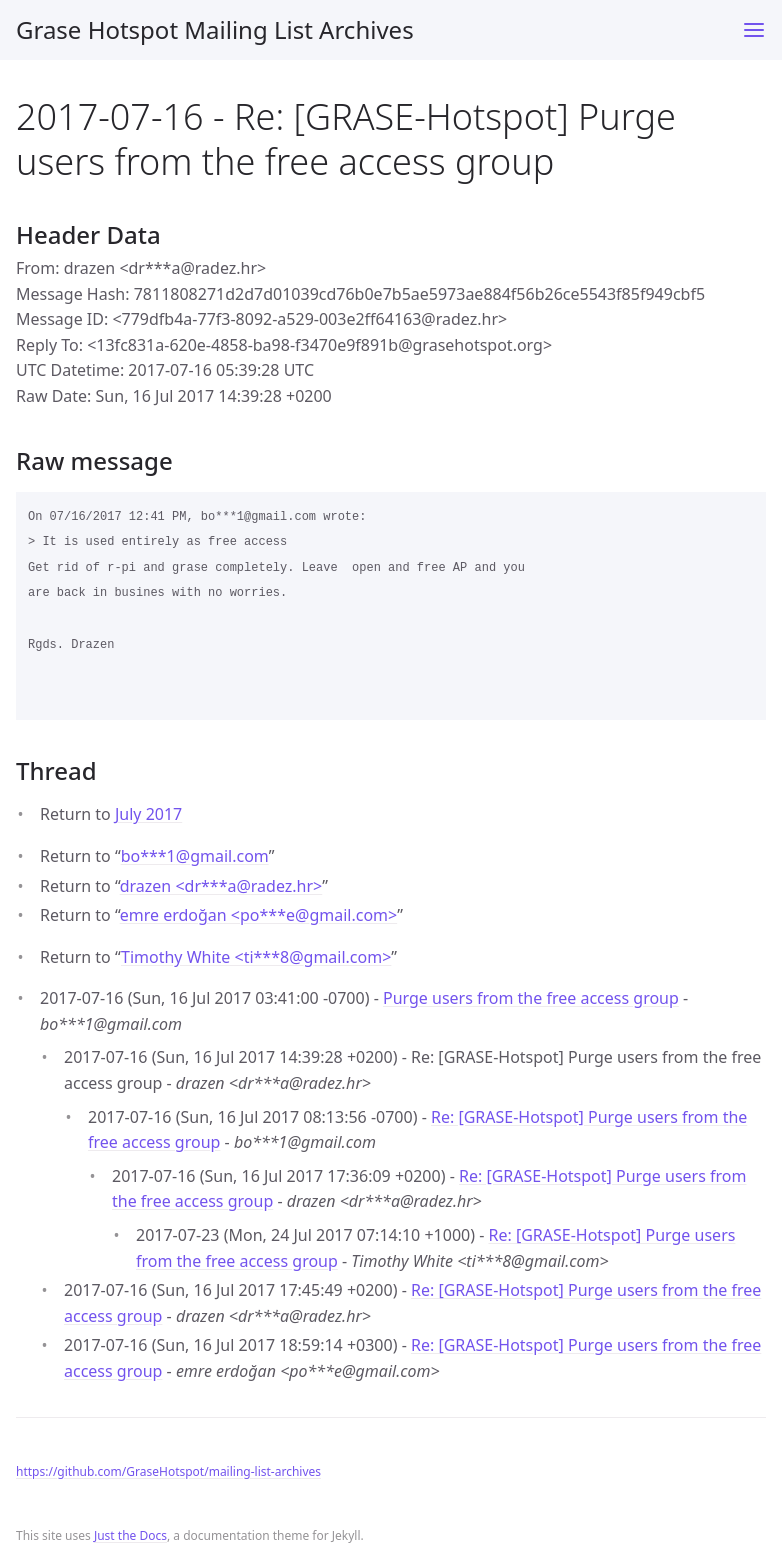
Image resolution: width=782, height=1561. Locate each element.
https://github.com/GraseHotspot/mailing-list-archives (168, 1471)
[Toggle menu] (754, 30)
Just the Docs (130, 1535)
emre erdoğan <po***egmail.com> (258, 915)
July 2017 (148, 814)
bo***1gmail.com (195, 856)
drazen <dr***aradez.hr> (221, 886)
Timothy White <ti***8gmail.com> (256, 957)
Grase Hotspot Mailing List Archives (215, 29)
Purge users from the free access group (531, 998)
